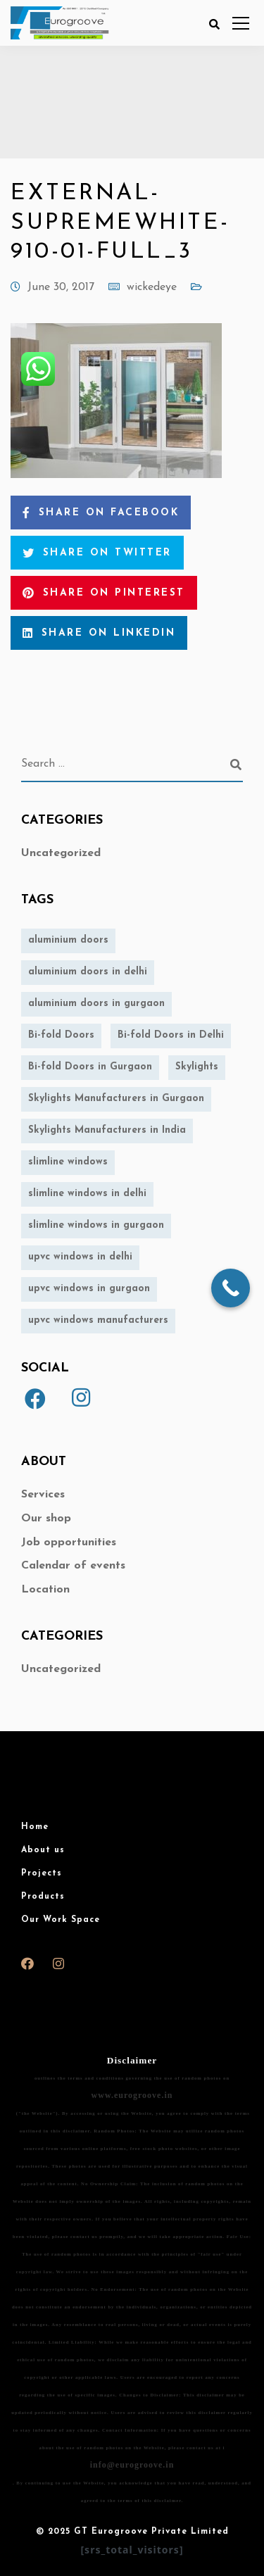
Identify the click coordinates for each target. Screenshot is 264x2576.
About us (43, 1850)
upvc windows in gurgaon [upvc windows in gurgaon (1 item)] (89, 1288)
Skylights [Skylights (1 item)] (196, 1067)
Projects (41, 1873)
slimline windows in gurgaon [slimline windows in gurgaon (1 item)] (96, 1225)
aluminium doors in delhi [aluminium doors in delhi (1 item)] (87, 972)
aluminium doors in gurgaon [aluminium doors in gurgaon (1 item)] (96, 1003)
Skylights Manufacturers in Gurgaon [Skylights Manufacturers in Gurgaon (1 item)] (116, 1098)
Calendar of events (73, 1565)
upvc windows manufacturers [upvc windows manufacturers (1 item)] (98, 1320)
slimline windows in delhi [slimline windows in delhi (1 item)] (87, 1193)
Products (43, 1896)
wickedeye (152, 287)
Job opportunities (68, 1542)
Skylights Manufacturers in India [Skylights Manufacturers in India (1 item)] (107, 1130)
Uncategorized (61, 853)
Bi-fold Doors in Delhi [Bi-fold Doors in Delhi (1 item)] (171, 1035)
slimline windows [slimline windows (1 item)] (68, 1162)
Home (35, 1827)
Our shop (46, 1518)
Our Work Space (60, 1920)
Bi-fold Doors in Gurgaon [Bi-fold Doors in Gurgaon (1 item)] (90, 1067)
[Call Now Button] (230, 1288)
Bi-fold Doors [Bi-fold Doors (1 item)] (61, 1035)
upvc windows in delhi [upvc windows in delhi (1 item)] (80, 1257)
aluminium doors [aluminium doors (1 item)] (68, 940)
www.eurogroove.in (132, 2095)
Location (45, 1589)
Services (43, 1494)
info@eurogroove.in (132, 2465)
